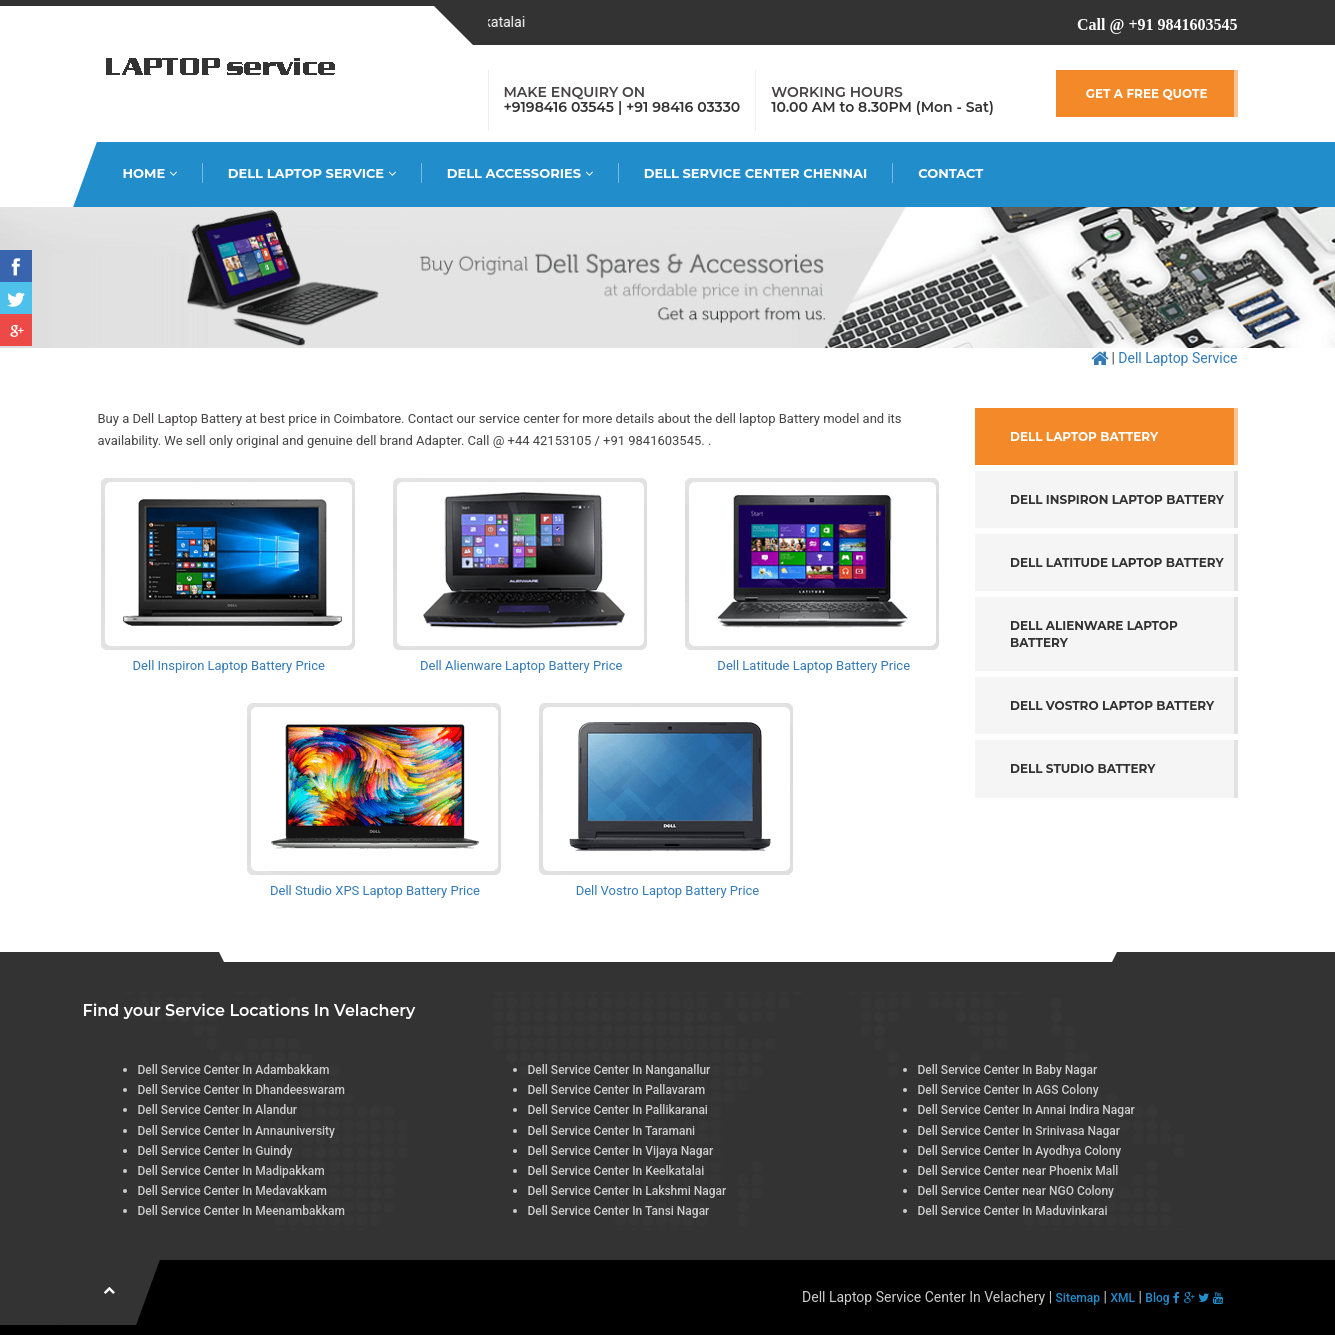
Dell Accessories (520, 173)
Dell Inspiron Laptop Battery (1117, 499)
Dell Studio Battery (1082, 768)
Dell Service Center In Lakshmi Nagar (627, 1191)
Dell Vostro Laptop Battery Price (668, 890)
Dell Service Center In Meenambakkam (241, 1211)
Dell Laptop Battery (1084, 436)
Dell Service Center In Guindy (215, 1151)
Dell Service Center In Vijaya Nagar (621, 1151)
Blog (1157, 1298)
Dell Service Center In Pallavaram (617, 1090)
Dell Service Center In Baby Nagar (1008, 1070)
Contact (950, 173)
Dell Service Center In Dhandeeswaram (242, 1090)
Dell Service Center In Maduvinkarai (1013, 1211)
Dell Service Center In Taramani (612, 1131)
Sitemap (1078, 1298)
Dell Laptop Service (312, 173)
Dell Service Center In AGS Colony (1008, 1090)
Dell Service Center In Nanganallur (619, 1070)
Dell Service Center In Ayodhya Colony (1020, 1151)
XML (1122, 1298)
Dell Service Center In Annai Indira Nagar (1026, 1110)
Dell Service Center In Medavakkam (233, 1191)
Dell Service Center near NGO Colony (1016, 1191)
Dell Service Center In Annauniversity (237, 1131)
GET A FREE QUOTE (1147, 93)
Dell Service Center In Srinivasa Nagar (1019, 1131)
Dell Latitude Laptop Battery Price (813, 665)
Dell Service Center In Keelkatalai (616, 1171)
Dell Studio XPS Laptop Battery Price (375, 890)
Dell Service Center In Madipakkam (231, 1171)
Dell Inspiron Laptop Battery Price (229, 665)
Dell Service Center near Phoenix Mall (1018, 1171)
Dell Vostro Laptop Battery (1112, 705)
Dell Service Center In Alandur (218, 1110)
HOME (150, 173)
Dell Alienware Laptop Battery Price (521, 665)
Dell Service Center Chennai (756, 173)
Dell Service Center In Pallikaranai (618, 1110)
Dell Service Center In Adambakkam (234, 1070)
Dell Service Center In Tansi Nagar (619, 1211)
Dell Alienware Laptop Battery (1094, 634)
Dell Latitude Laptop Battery (1117, 562)
